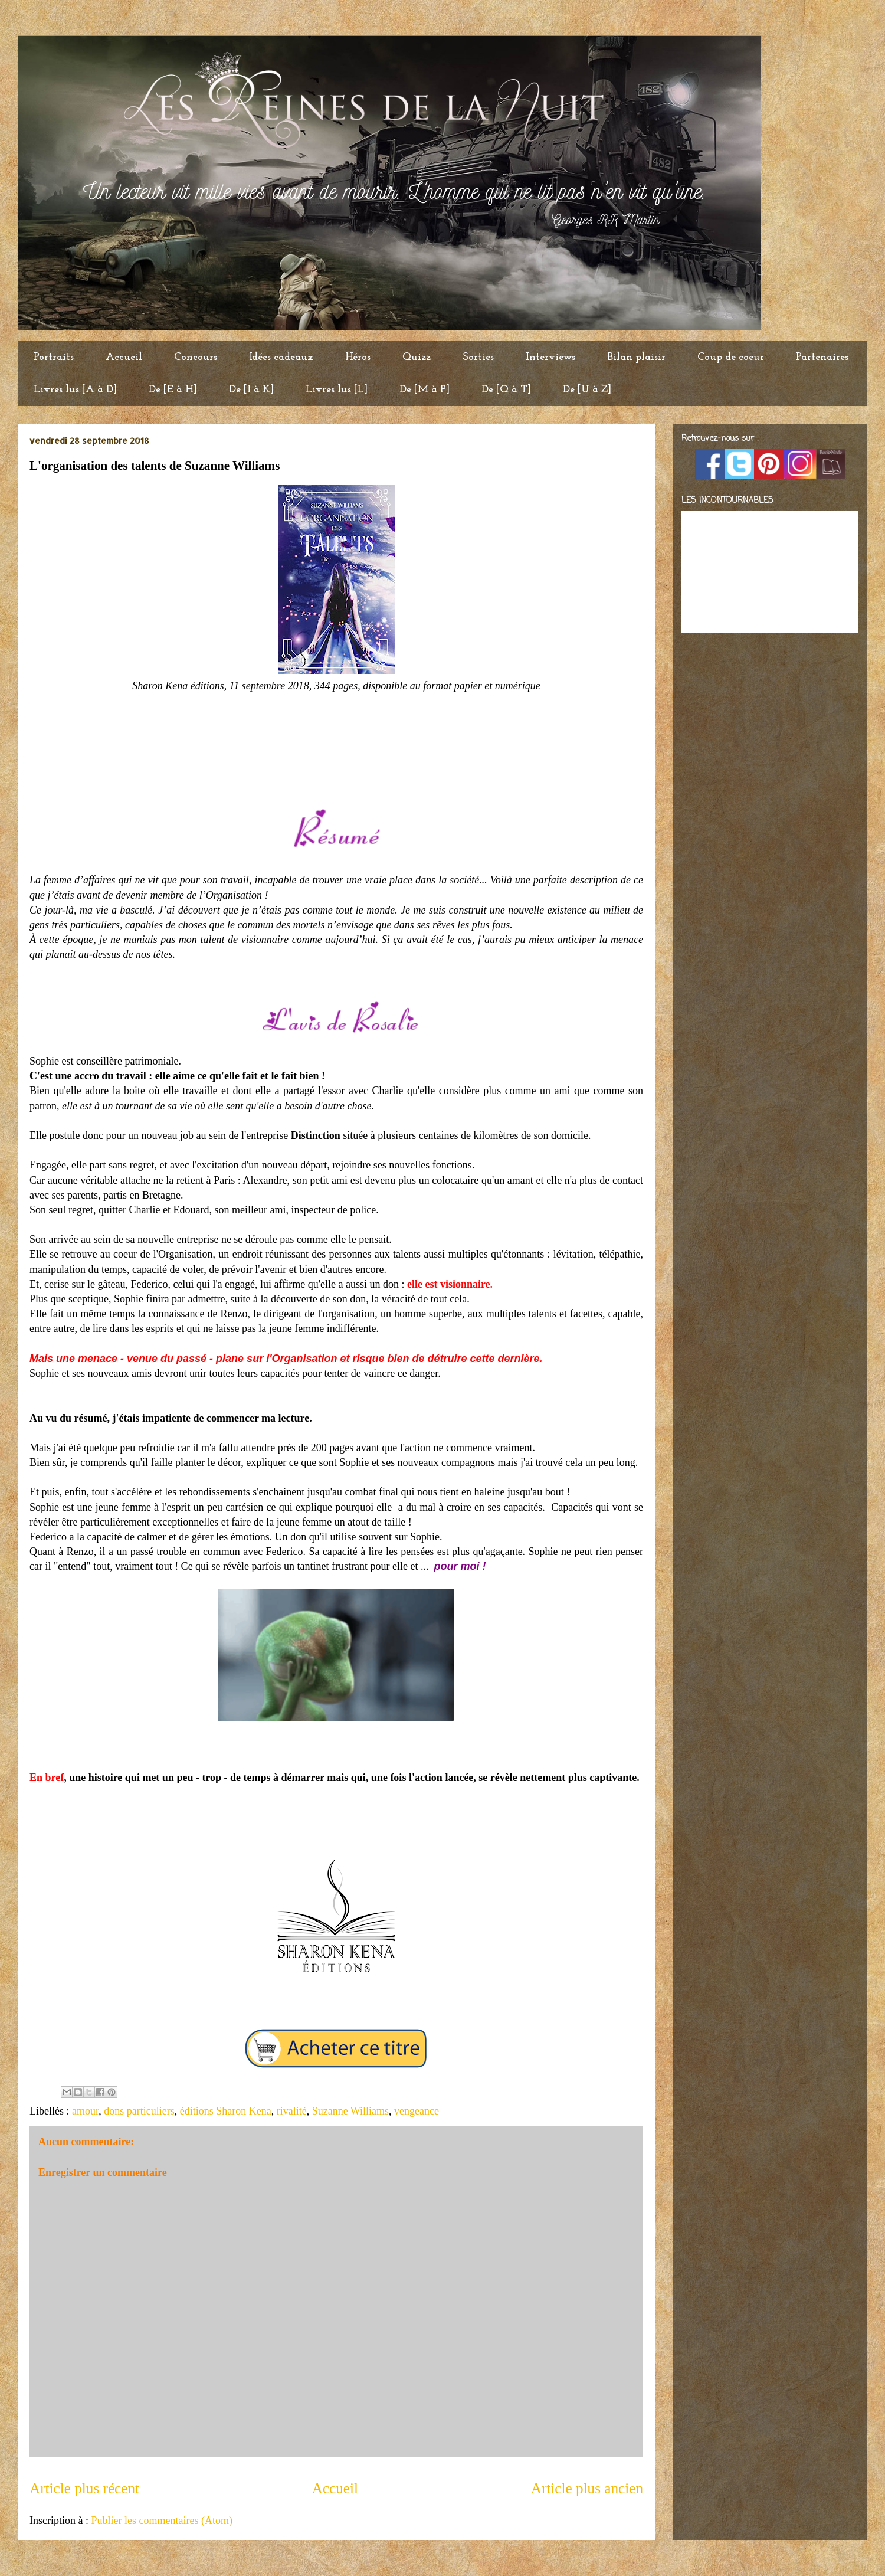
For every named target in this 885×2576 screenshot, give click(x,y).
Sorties (478, 357)
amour (85, 2111)
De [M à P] (424, 389)
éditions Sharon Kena (225, 2111)
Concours (195, 357)
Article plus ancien (587, 2488)
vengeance (416, 2111)
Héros (358, 357)
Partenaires (822, 357)
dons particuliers (139, 2111)
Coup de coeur (730, 357)
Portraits (54, 357)
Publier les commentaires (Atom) (161, 2520)
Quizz (416, 357)
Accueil (124, 357)
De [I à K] (251, 389)
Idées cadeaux (281, 357)
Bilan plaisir (636, 357)
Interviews (550, 357)
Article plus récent (84, 2488)
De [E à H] (173, 389)
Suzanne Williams (350, 2111)
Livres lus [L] (337, 389)
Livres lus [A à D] (75, 389)
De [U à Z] (587, 389)
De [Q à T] (506, 389)
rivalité (292, 2111)
